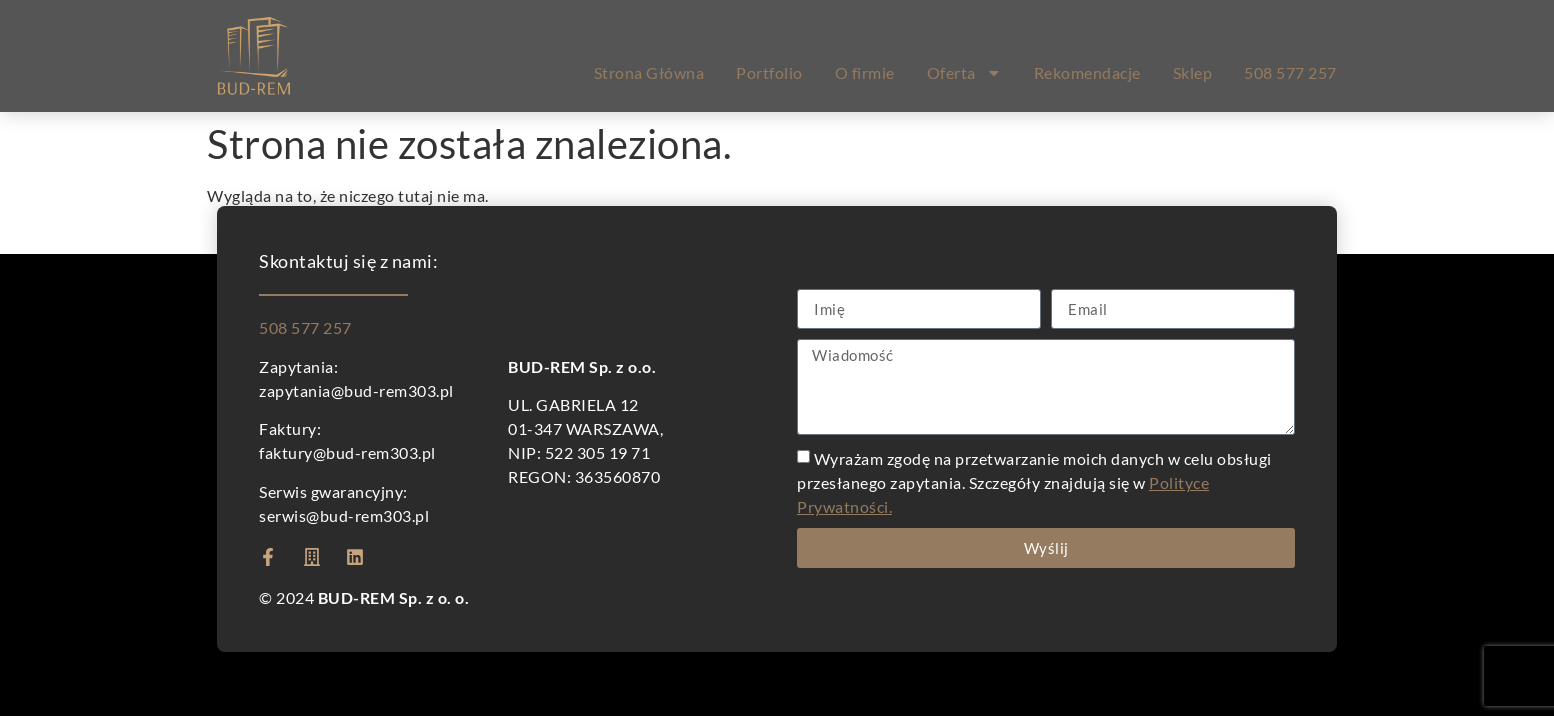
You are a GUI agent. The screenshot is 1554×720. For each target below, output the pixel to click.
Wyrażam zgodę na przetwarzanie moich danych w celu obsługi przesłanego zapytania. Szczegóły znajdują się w (1034, 482)
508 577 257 (1290, 72)
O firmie (865, 72)
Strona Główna (649, 72)
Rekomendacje (1087, 72)
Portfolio (769, 72)
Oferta (964, 73)
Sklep (1193, 72)
